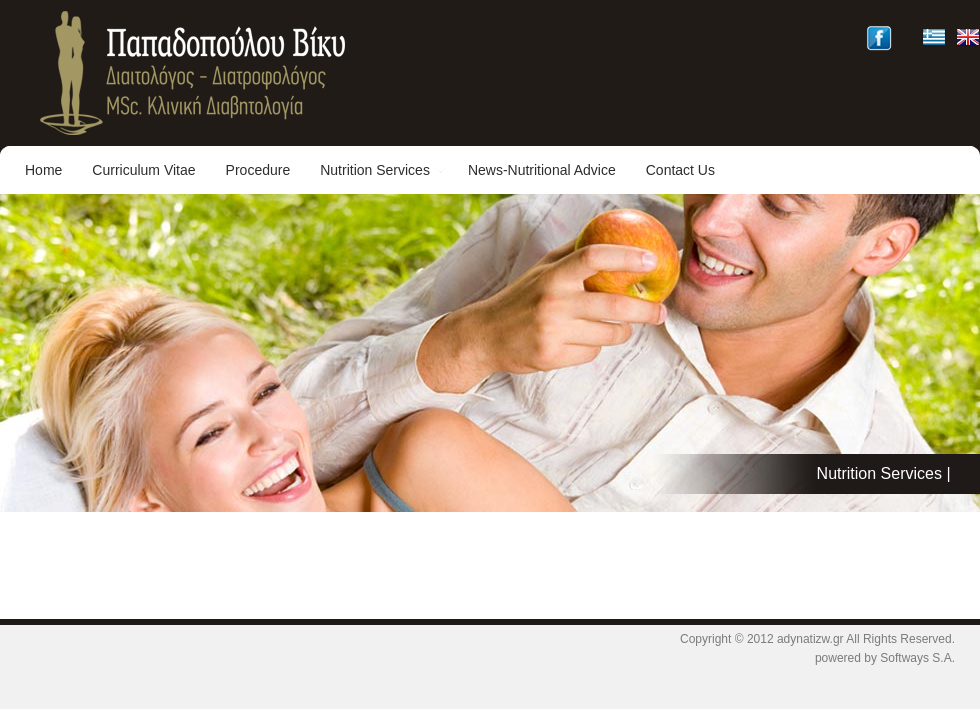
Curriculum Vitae (143, 170)
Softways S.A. (917, 658)
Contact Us (680, 170)
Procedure (258, 170)
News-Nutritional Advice (542, 170)
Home (43, 170)
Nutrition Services (383, 170)
